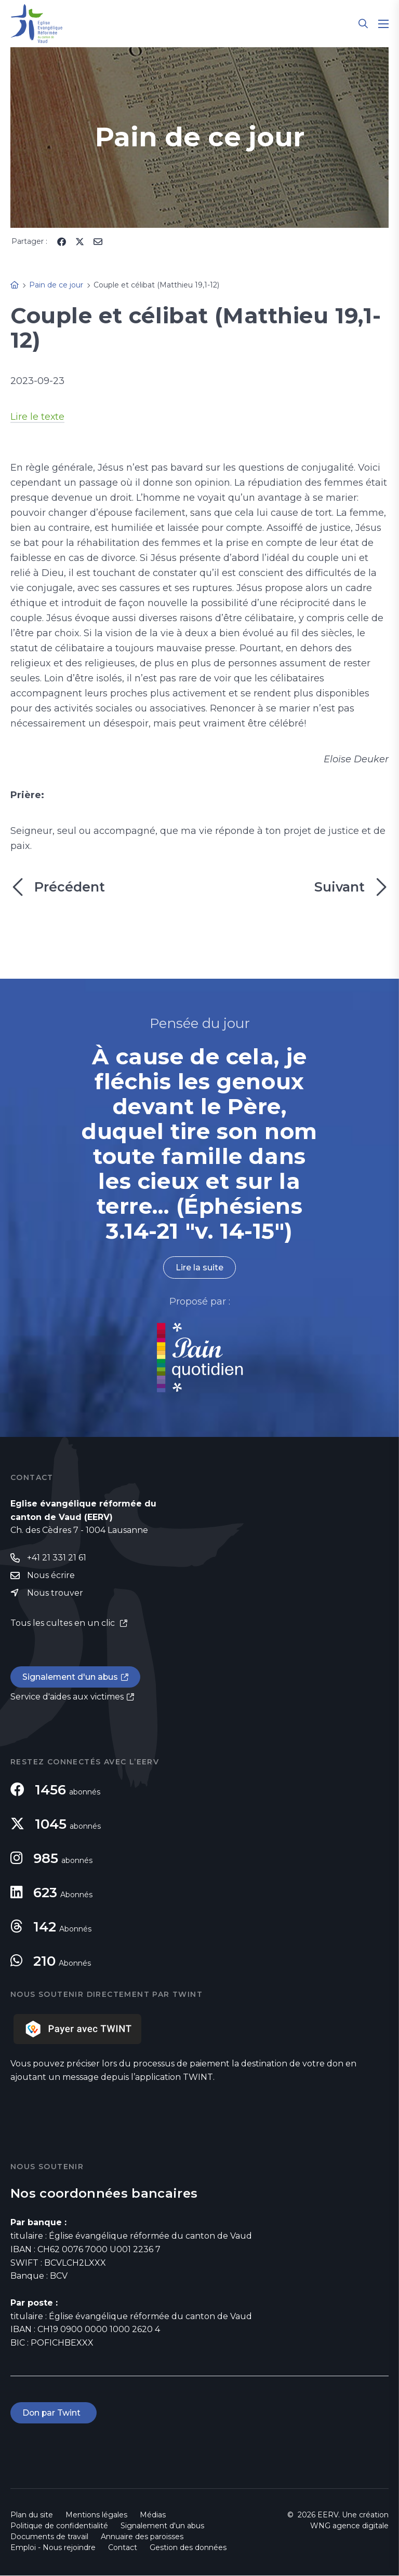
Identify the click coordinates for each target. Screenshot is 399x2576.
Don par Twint (54, 2413)
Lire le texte (37, 416)
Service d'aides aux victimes (67, 1697)
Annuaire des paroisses (142, 2537)
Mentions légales (96, 2515)
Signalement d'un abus (70, 1677)
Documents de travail (49, 2537)
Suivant (351, 887)
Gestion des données (188, 2548)
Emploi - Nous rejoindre (53, 2548)
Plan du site (31, 2515)
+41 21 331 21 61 (56, 1558)
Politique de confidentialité (59, 2526)
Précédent (57, 887)
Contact (122, 2548)
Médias (153, 2515)
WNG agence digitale (349, 2526)
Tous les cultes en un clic (63, 1623)
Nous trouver (55, 1593)
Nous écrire (51, 1576)
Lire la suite (199, 1267)
